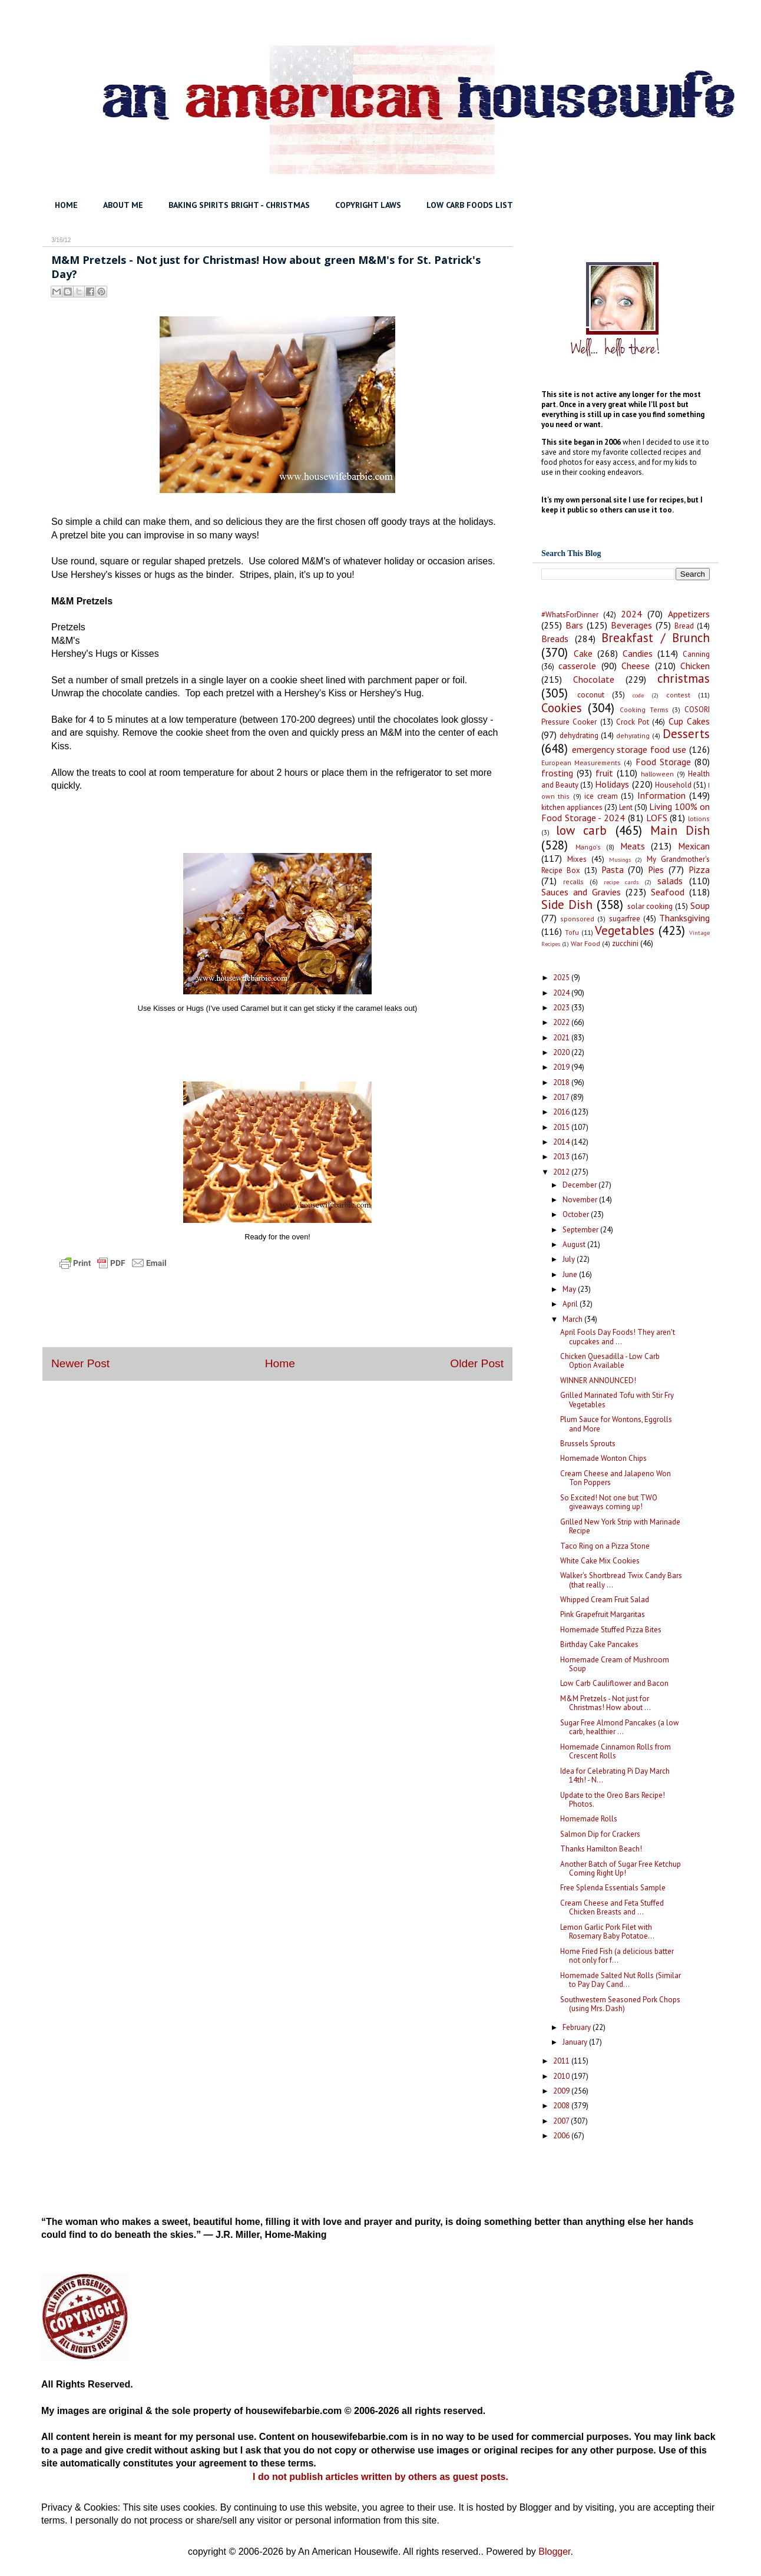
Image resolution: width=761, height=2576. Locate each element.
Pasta (612, 869)
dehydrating (579, 735)
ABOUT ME (123, 205)
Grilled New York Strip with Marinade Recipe (620, 1526)
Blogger (554, 2552)
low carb (581, 830)
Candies (638, 653)
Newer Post (80, 1363)
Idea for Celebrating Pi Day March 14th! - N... (615, 1775)
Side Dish (567, 904)
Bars (574, 625)
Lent (626, 807)
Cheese (635, 666)
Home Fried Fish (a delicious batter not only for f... (617, 1956)
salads (670, 881)
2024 (631, 614)
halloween (657, 773)
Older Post (477, 1363)
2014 (562, 1142)
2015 (562, 1127)
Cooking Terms (644, 709)
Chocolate (593, 679)
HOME (66, 205)
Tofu (572, 932)
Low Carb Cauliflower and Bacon (614, 1683)
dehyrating (633, 735)
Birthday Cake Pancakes (599, 1644)
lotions (699, 818)
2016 (562, 1112)
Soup (700, 905)
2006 (562, 2136)
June (571, 1274)
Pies (656, 869)
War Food (585, 943)
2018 (562, 1082)
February (578, 2027)
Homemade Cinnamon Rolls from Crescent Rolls (615, 1751)
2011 (562, 2061)
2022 (562, 1022)
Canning (696, 654)
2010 (562, 2076)
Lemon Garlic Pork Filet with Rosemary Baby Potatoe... (607, 1932)
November (581, 1200)
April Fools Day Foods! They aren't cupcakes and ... (617, 1337)
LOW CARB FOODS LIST (469, 205)
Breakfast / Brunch (655, 638)
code (638, 695)
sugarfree (624, 919)
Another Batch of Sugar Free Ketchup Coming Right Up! (620, 1869)
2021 (562, 1038)
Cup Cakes (689, 721)
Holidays (612, 784)
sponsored (577, 918)
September (581, 1230)
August (575, 1244)
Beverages (631, 625)
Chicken (695, 666)
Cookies (561, 708)
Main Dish (680, 830)
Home (280, 1363)
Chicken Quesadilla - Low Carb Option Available (610, 1361)
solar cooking (650, 906)
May (570, 1289)
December (580, 1185)
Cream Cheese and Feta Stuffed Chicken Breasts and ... (612, 1907)
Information (661, 795)
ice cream (600, 796)
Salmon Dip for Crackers (600, 1834)
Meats (632, 846)
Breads (554, 638)
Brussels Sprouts (588, 1444)
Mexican (694, 846)
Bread (684, 626)
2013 (562, 1157)
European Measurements (581, 762)
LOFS (656, 818)
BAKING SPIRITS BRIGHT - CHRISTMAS (239, 205)
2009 (562, 2091)
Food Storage (663, 762)
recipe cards (621, 882)
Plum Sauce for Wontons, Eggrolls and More (616, 1424)
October (577, 1214)
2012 (562, 1172)
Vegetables (624, 930)
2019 (562, 1067)
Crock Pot (632, 722)
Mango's (588, 846)
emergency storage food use (629, 749)
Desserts (686, 734)
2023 (562, 1008)
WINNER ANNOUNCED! (598, 1380)
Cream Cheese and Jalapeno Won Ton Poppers (615, 1478)
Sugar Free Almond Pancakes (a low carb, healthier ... (619, 1727)
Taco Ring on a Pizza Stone (605, 1546)
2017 (562, 1097)
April (571, 1304)
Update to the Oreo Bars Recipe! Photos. (612, 1800)
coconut (590, 695)
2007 (562, 2121)
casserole (577, 666)
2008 (562, 2106)
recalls (573, 881)
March (573, 1319)
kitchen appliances (572, 807)
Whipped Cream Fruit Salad (604, 1600)
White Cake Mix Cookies (600, 1561)
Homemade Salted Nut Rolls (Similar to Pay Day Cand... (620, 1980)
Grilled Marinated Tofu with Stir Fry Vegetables (617, 1400)
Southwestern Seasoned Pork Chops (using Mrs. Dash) (620, 2004)
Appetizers (689, 614)
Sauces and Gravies (581, 892)
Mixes (577, 859)
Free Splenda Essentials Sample (613, 1888)
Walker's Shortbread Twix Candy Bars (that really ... (621, 1580)
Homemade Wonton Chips (603, 1458)
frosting (557, 773)
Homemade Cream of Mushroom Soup (614, 1664)
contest (678, 694)
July (570, 1259)
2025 (562, 978)
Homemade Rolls (588, 1819)
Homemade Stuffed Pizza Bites (610, 1630)
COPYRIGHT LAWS (368, 205)
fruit (604, 773)
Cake (583, 653)
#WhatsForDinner (569, 615)
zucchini (625, 943)
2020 (562, 1052)
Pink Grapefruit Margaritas (602, 1614)
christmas (683, 678)
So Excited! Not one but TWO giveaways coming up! (608, 1502)
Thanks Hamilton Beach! (601, 1849)
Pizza (699, 869)
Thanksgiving (684, 918)
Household (673, 785)
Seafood (667, 892)
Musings (620, 859)
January (576, 2042)
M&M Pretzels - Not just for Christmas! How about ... (605, 1703)
